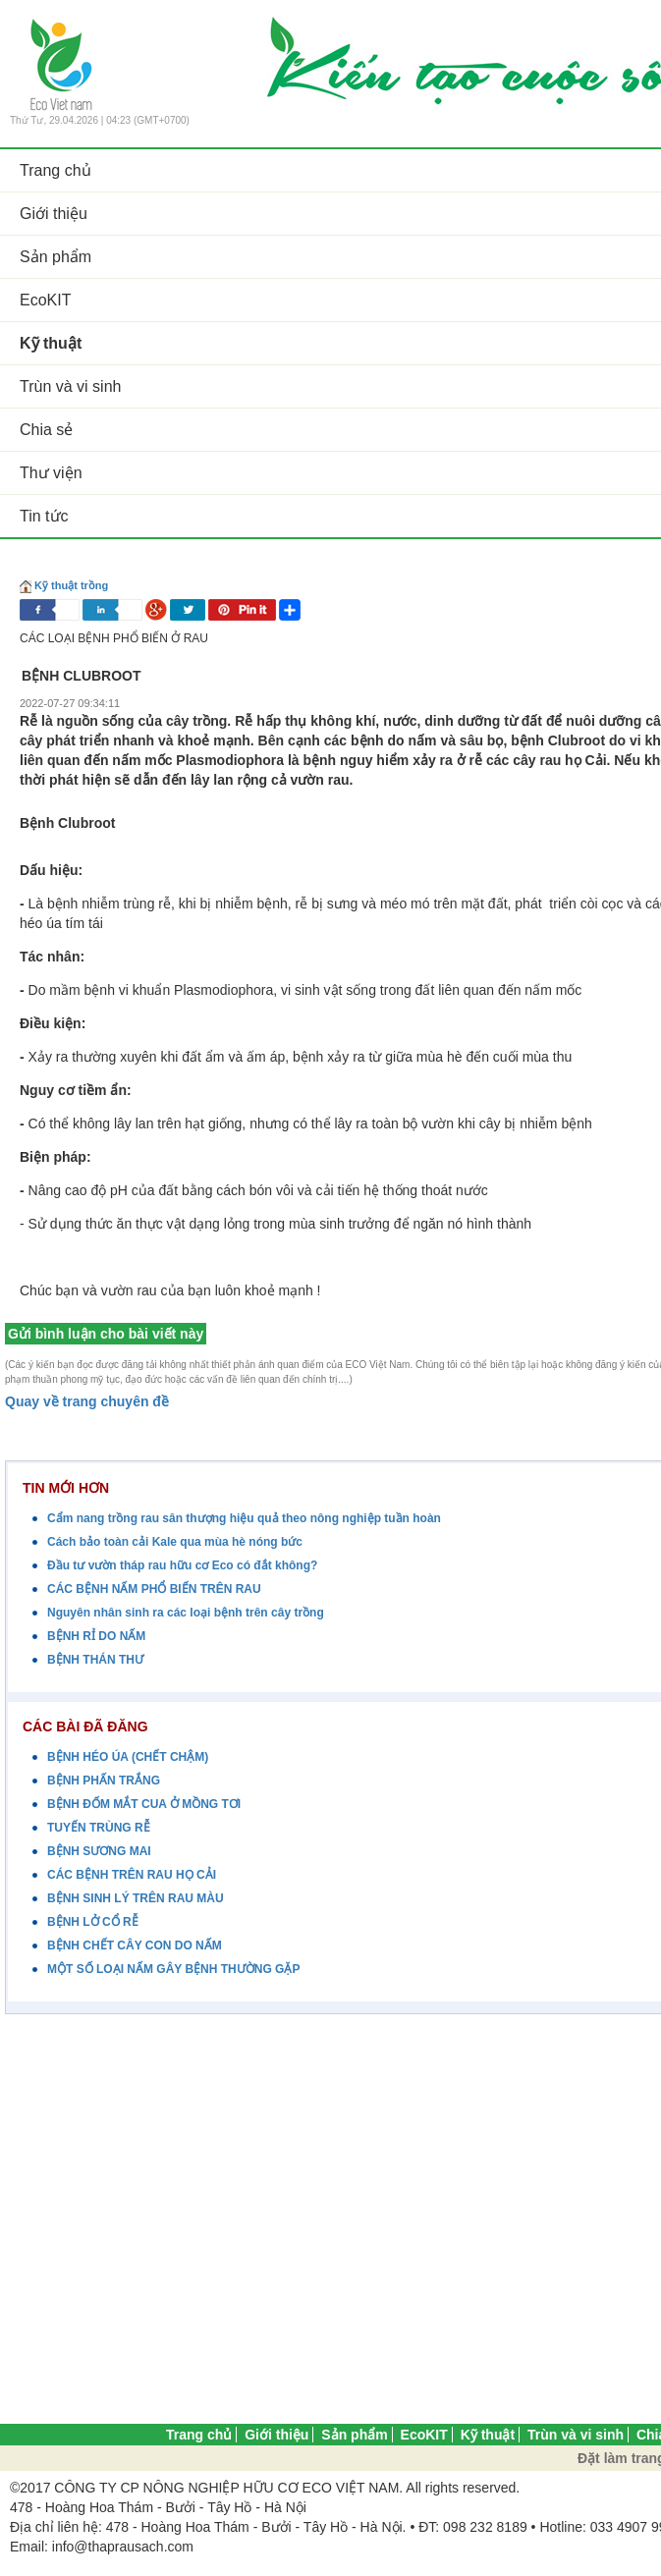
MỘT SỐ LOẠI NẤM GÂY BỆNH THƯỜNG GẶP (173, 1969)
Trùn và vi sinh (575, 2434)
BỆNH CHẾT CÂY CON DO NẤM (134, 1945)
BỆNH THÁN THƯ (95, 1660)
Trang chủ (199, 2434)
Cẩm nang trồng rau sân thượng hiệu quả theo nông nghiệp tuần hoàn (244, 1518)
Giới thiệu (276, 2434)
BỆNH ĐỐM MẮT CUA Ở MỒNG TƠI (144, 1804)
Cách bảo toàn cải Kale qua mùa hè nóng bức (175, 1542)
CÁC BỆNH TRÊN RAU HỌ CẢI (131, 1875)
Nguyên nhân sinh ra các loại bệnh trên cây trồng (185, 1612)
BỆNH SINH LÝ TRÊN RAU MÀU (135, 1898)
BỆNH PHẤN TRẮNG (103, 1780)
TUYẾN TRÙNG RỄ (98, 1828)
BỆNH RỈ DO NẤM (96, 1636)
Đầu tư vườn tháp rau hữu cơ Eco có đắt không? (182, 1565)
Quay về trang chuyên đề (87, 1401)
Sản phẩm (354, 2434)
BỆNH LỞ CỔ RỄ (92, 1922)
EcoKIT (424, 2434)
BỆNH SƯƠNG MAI (99, 1851)
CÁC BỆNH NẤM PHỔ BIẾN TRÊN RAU (154, 1589)
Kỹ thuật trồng (71, 585)
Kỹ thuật (488, 2434)
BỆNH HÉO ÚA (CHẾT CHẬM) (127, 1757)
